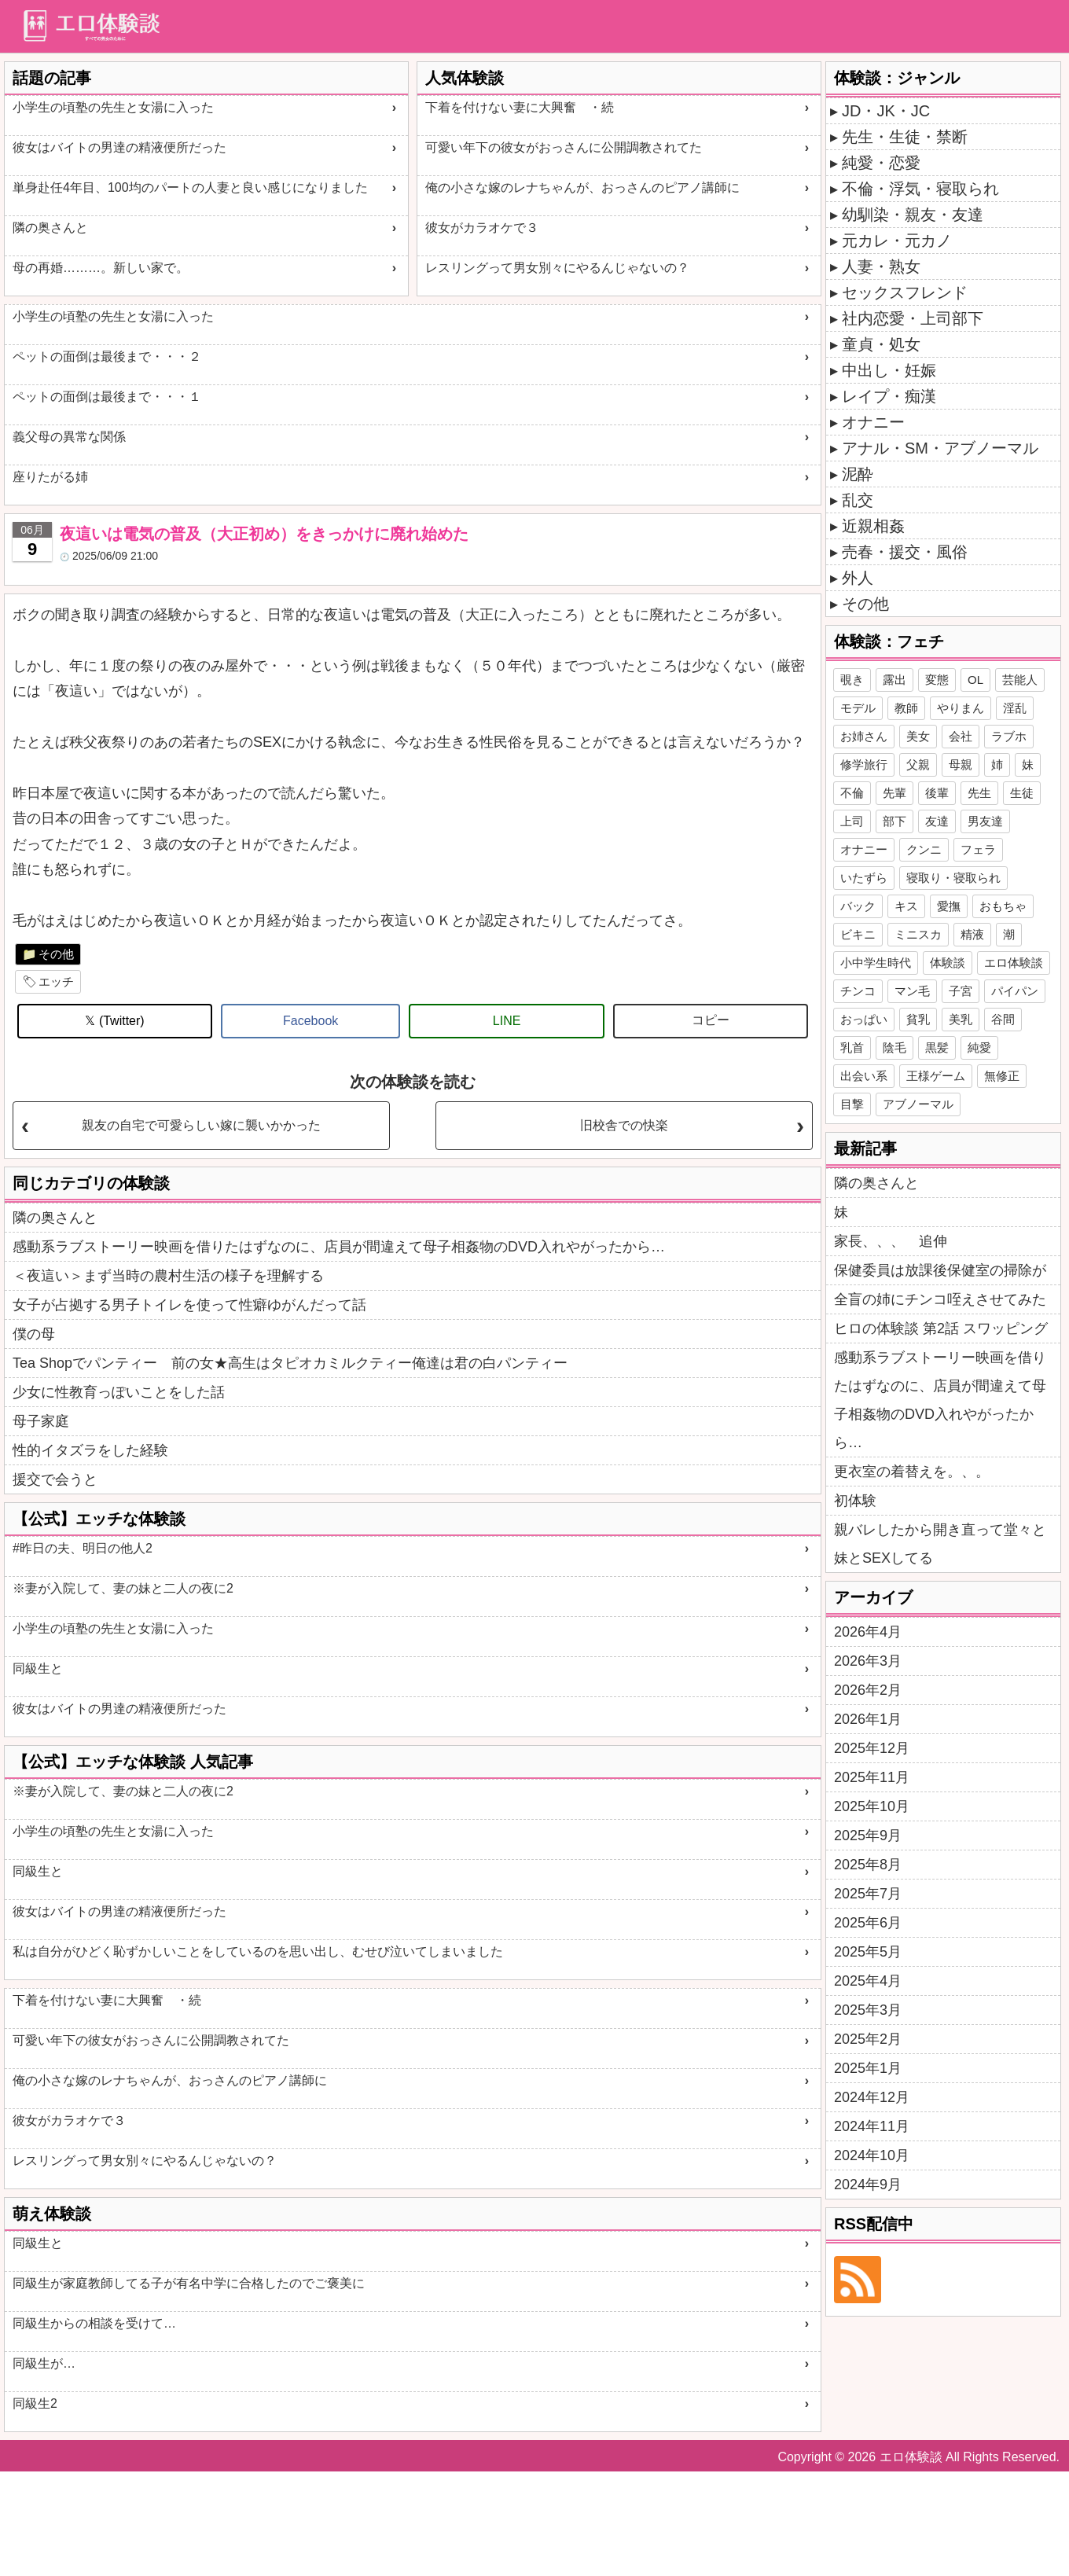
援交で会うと (55, 1479)
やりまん (960, 708)
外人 (857, 577)
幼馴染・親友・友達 (912, 214)
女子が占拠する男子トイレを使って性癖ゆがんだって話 (189, 1305)
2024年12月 (871, 2097)
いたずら (863, 877)
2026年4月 (868, 1632)
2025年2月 (868, 2039)
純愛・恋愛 (881, 162)
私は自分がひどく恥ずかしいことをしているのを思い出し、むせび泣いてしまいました (258, 1951)
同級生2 (35, 2403)
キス (906, 906)
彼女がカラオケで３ (481, 227)
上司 (852, 821)
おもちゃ (1003, 906)
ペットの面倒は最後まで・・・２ (107, 356)
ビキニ (858, 934)
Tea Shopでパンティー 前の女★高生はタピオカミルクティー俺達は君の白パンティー (290, 1363)
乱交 (857, 500)
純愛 (979, 1047)
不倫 (852, 792)
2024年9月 (868, 2184)
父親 (918, 764)
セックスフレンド (905, 292)
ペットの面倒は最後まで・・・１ (107, 396)
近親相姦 (873, 526)
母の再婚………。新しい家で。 (101, 267)
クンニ (924, 849)
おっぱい (863, 1019)
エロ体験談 (1013, 962)
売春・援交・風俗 (905, 551)
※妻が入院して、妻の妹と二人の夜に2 (123, 1588)
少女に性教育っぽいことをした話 (119, 1392)
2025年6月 (868, 1923)
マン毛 (912, 991)
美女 (918, 736)
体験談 (947, 962)
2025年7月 (868, 1894)
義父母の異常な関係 (69, 436)
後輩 (937, 792)
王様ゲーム (935, 1075)
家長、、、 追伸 (890, 1241)
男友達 (985, 821)
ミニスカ (918, 934)
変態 (937, 679)
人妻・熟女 (881, 266)
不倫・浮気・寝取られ (920, 188)
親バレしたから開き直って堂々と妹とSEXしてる (940, 1544)
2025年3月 (868, 2010)
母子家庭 (41, 1421)
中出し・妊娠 (889, 370)
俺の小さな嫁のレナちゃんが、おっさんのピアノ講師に (582, 187)
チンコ (858, 991)
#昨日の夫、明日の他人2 (82, 1548)
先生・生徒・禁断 (905, 136)
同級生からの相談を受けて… (94, 2323)
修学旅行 (863, 764)
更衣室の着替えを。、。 (912, 1471)
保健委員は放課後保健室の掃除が (940, 1270)
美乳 (960, 1019)
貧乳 (918, 1019)
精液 (972, 934)
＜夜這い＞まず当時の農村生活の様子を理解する (168, 1276)
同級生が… (44, 2363)
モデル (858, 708)
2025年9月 (868, 1835)
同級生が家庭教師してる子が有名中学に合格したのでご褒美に (189, 2283)
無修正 (1001, 1075)
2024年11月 (871, 2126)
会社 (960, 736)
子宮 (960, 991)
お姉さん (863, 736)
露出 (894, 679)
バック (858, 906)
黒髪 (937, 1047)
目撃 (852, 1104)
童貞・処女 (881, 344)
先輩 (894, 792)
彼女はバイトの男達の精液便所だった (119, 147)
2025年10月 (871, 1806)
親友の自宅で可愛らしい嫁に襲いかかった (201, 1125)
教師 (906, 708)
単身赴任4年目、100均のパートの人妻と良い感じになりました (190, 187)
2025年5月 (868, 1952)
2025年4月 (868, 1981)
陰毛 (894, 1047)
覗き (852, 679)
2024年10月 (871, 2155)
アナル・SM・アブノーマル (940, 448)
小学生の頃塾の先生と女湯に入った (113, 107)
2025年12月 (871, 1748)
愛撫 (949, 906)
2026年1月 (868, 1719)
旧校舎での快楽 (624, 1125)
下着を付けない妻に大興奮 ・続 (519, 107)
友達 (937, 821)
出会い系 (863, 1075)
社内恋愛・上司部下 (912, 318)
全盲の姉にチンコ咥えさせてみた (940, 1299)
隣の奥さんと (50, 227)
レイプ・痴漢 (889, 396)
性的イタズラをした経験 (90, 1450)
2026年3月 (868, 1661)
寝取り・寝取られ (953, 877)
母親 (960, 764)
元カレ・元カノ (897, 240)
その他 (56, 954)
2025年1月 (868, 2068)
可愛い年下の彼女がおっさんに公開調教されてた (563, 147)
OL (975, 679)
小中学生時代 (875, 962)
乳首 (852, 1047)
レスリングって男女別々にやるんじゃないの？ (557, 267)
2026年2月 (868, 1690)
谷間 (1003, 1019)
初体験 (855, 1500)
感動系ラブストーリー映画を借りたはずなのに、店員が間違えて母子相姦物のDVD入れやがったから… (339, 1247)
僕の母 (34, 1334)
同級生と (38, 1668)
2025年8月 (868, 1864)
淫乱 (1015, 708)
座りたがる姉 (50, 476)
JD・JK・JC (886, 110)
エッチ (56, 981)
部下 (894, 821)
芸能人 (1020, 679)
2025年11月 (871, 1777)
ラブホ (1009, 736)
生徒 (1022, 792)
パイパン (1014, 991)
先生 (979, 792)
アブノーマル (918, 1104)
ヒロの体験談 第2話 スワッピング (941, 1328)
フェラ (978, 849)
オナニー (873, 422)
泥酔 (857, 474)
